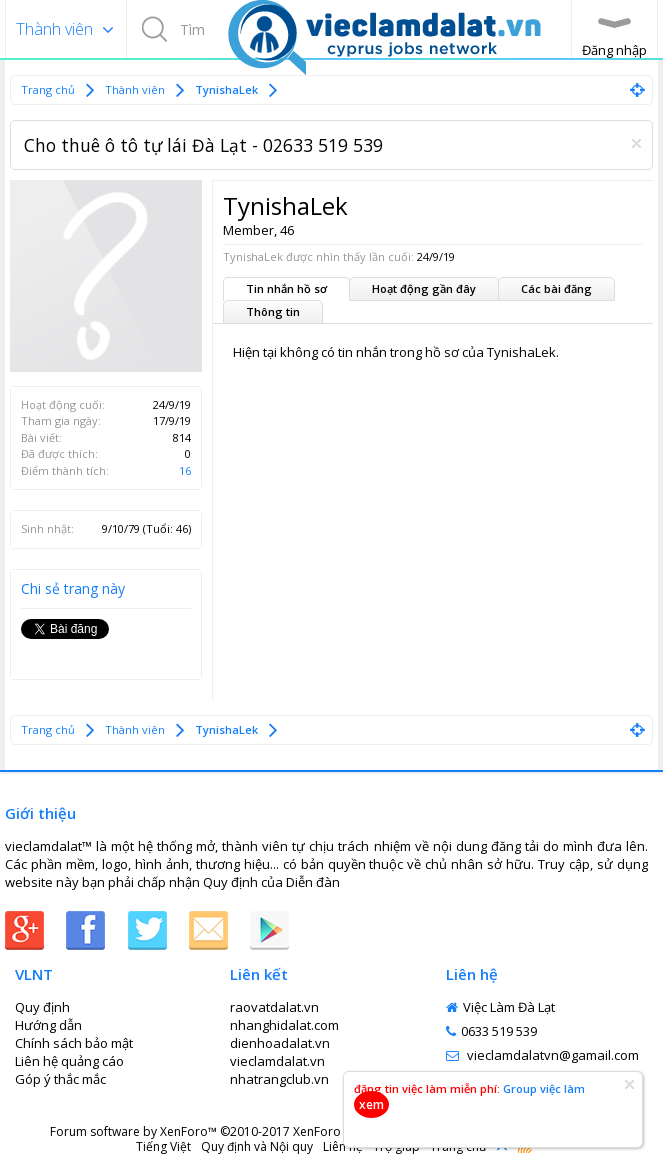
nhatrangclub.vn (279, 1079)
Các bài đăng (556, 288)
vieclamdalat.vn (277, 1061)
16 (185, 470)
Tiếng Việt (163, 1146)
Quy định (230, 882)
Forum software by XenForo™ (207, 1131)
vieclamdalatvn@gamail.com (542, 1055)
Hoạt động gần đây (424, 288)
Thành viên (54, 29)
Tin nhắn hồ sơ (286, 288)
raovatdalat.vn (274, 1007)
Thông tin (273, 311)
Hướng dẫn (48, 1025)
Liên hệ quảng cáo (69, 1061)
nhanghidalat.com (284, 1025)
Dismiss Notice (636, 143)
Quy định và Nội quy (257, 1146)
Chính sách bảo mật (74, 1043)
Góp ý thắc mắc (60, 1079)
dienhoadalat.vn (280, 1043)
